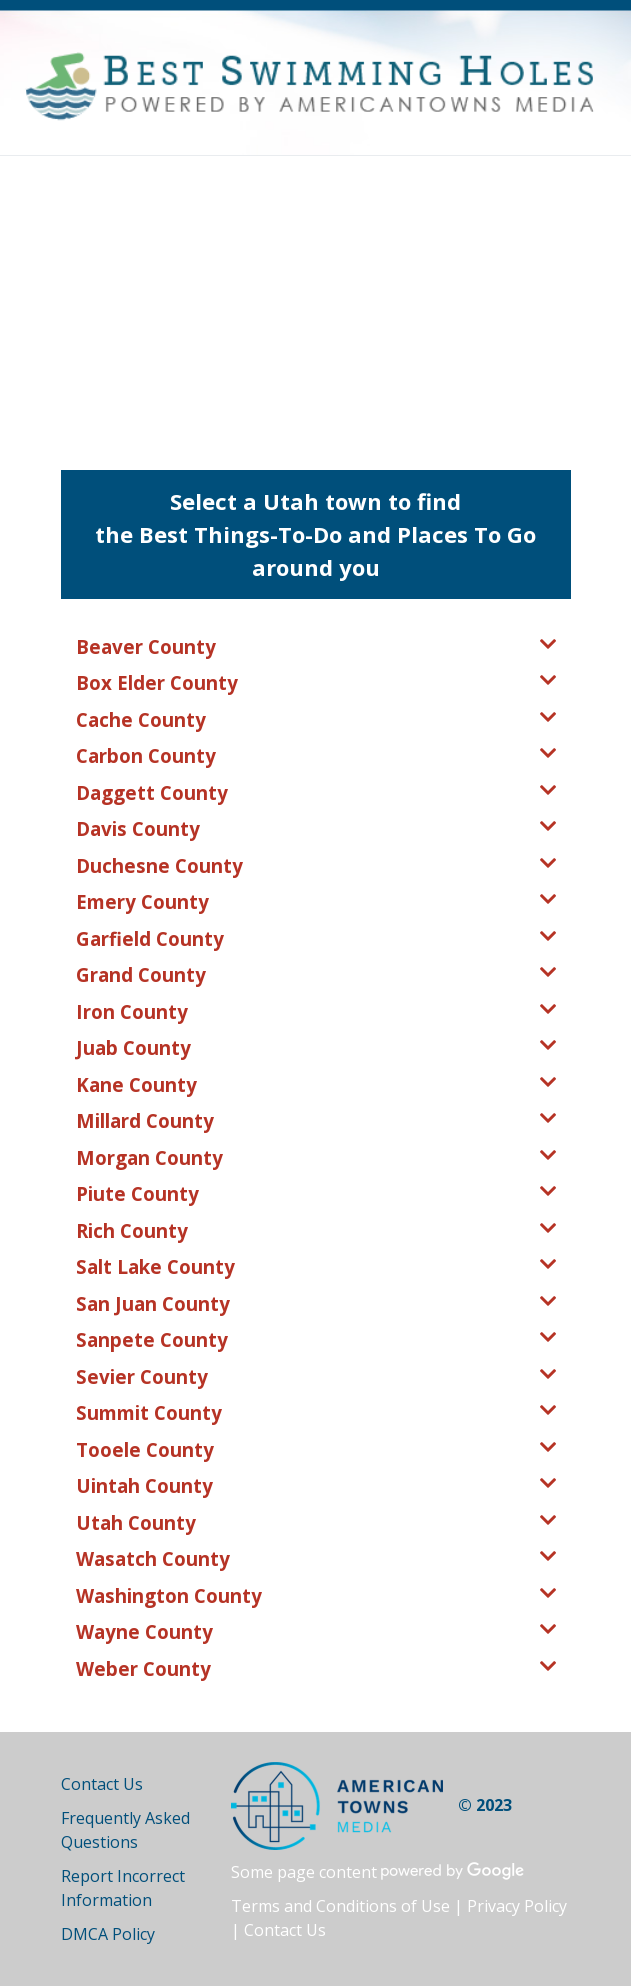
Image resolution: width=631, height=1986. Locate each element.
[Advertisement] (315, 306)
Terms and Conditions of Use (340, 1906)
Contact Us (102, 1784)
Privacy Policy (517, 1906)
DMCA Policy (108, 1934)
